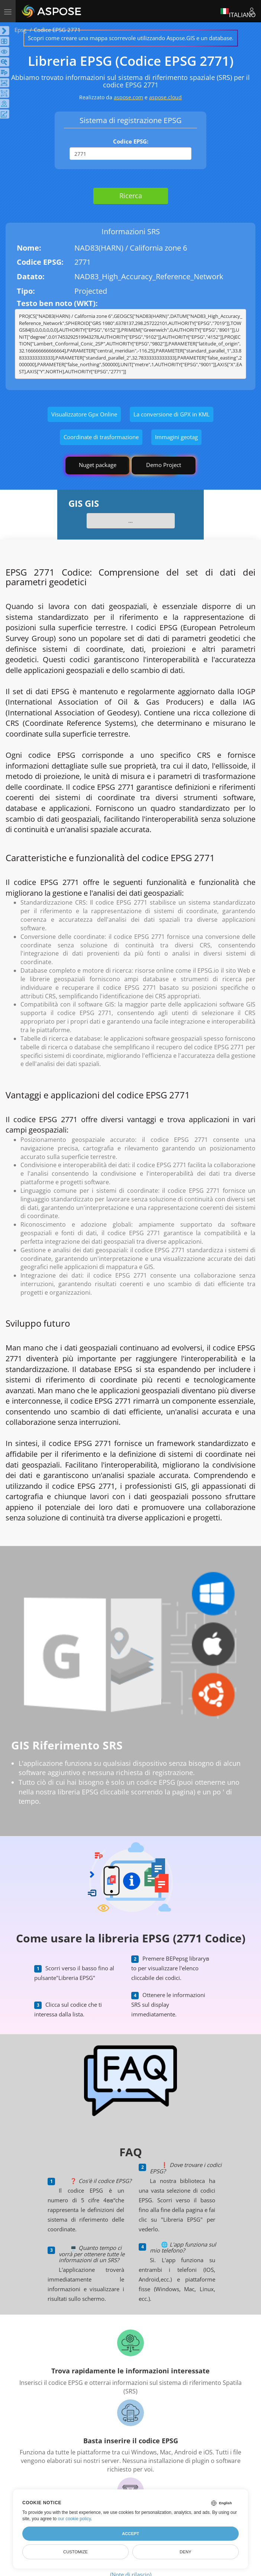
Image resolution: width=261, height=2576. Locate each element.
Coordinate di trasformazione (101, 437)
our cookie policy (74, 2518)
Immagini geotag (176, 437)
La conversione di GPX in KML (171, 414)
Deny (185, 2552)
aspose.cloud (165, 97)
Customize (75, 2552)
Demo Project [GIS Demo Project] (163, 464)
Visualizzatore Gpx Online (84, 414)
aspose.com (128, 97)
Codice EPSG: (130, 141)
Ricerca (130, 195)
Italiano (238, 10)
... (130, 520)
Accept (130, 2533)
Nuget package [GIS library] (97, 464)
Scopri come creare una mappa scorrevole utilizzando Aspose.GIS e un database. (130, 38)
